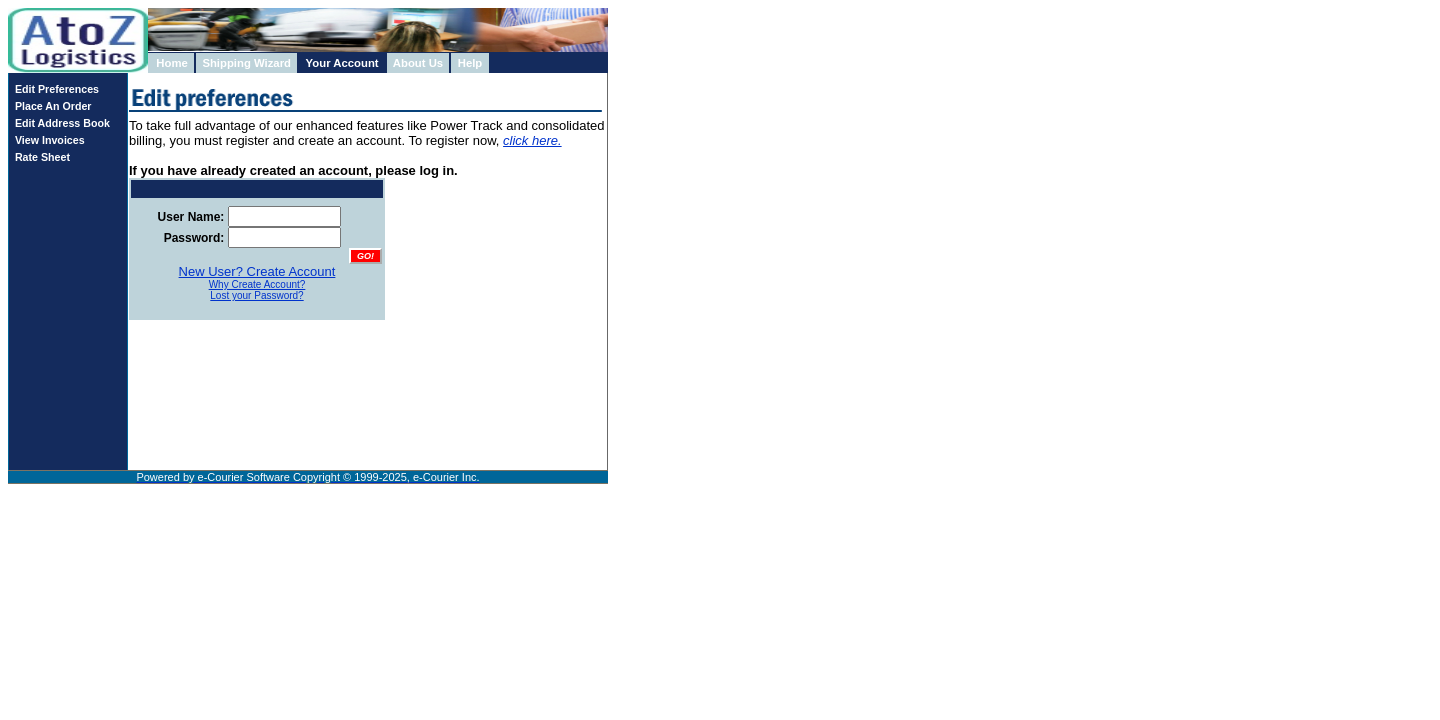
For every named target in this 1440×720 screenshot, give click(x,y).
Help (470, 63)
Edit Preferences (54, 89)
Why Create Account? (257, 284)
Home (171, 63)
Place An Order (50, 106)
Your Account (342, 63)
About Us (418, 63)
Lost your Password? (256, 295)
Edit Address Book (59, 123)
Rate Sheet (39, 157)
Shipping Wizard (246, 63)
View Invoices (47, 140)
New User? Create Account (257, 271)
